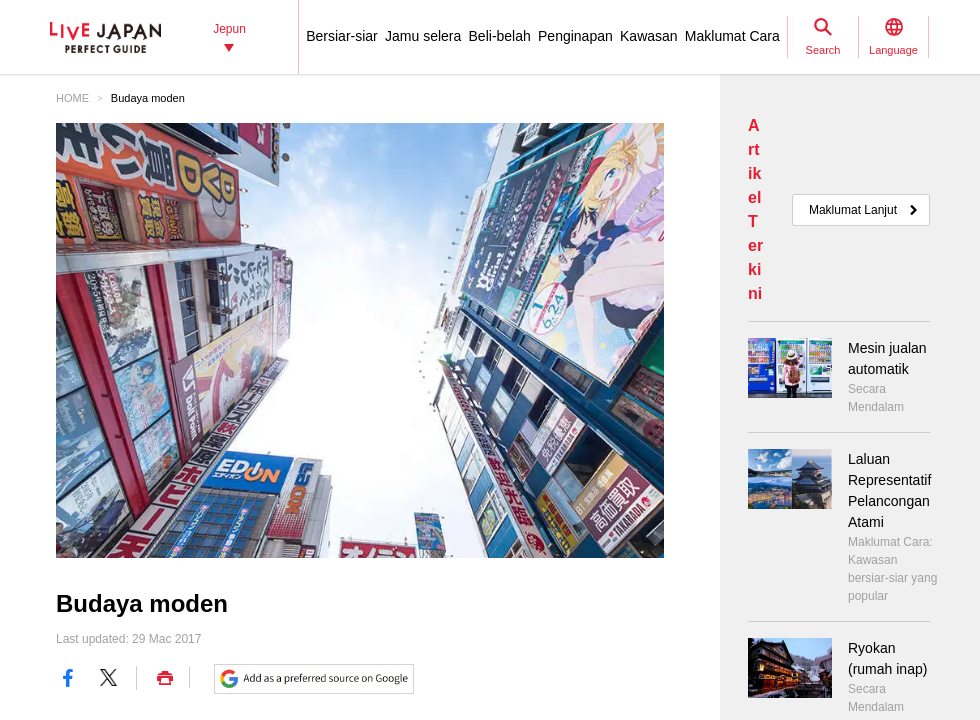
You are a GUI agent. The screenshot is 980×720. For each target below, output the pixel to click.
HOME (72, 98)
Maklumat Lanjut (853, 210)
